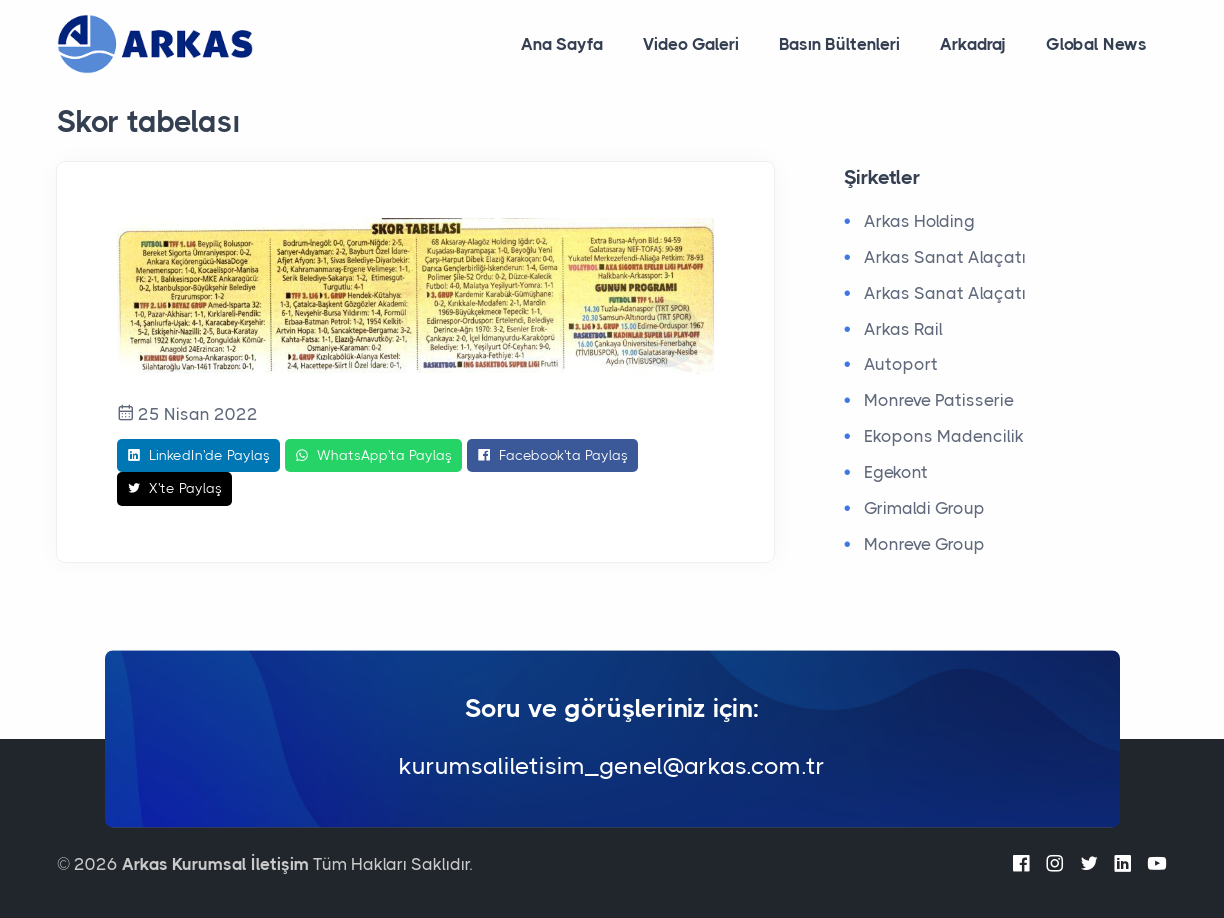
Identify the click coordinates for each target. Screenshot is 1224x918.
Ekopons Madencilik (944, 436)
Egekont (896, 472)
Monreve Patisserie (939, 400)
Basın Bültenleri (839, 44)
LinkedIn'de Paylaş (198, 456)
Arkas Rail (903, 329)
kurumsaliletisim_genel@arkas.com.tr (612, 767)
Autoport (901, 364)
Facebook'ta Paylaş (552, 456)
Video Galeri (691, 44)
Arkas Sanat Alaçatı (945, 257)
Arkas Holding (919, 221)
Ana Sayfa (562, 44)
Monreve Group (924, 544)
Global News (1096, 44)
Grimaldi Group (924, 508)
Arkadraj (973, 44)
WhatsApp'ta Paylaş (373, 456)
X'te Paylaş (174, 489)
